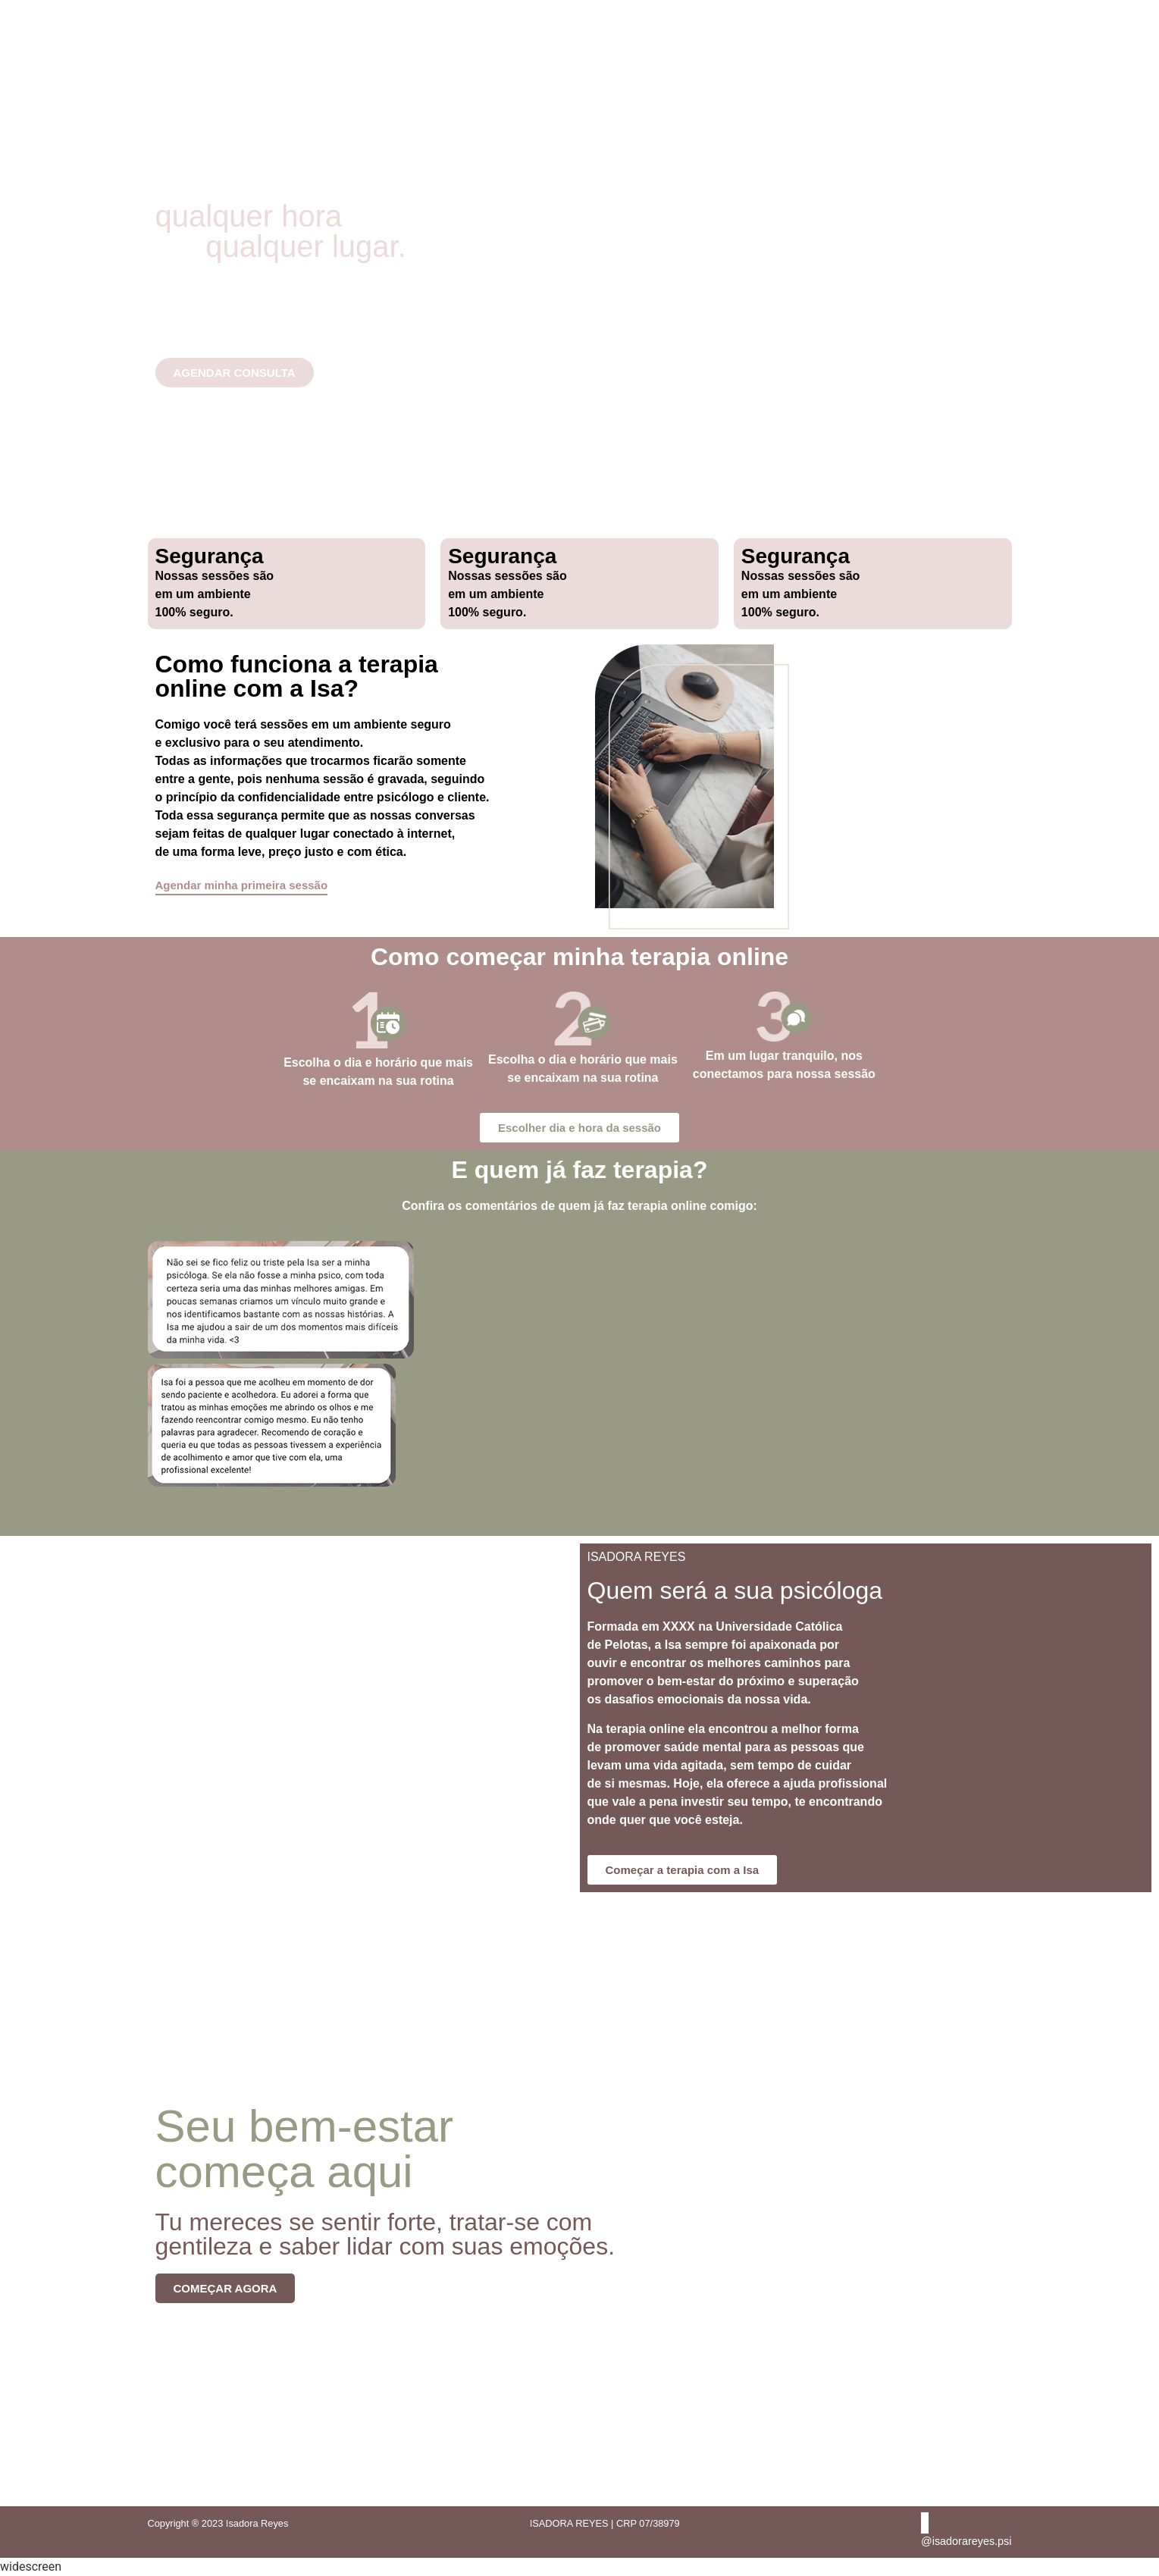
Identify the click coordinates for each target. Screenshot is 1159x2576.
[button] (580, 1501)
